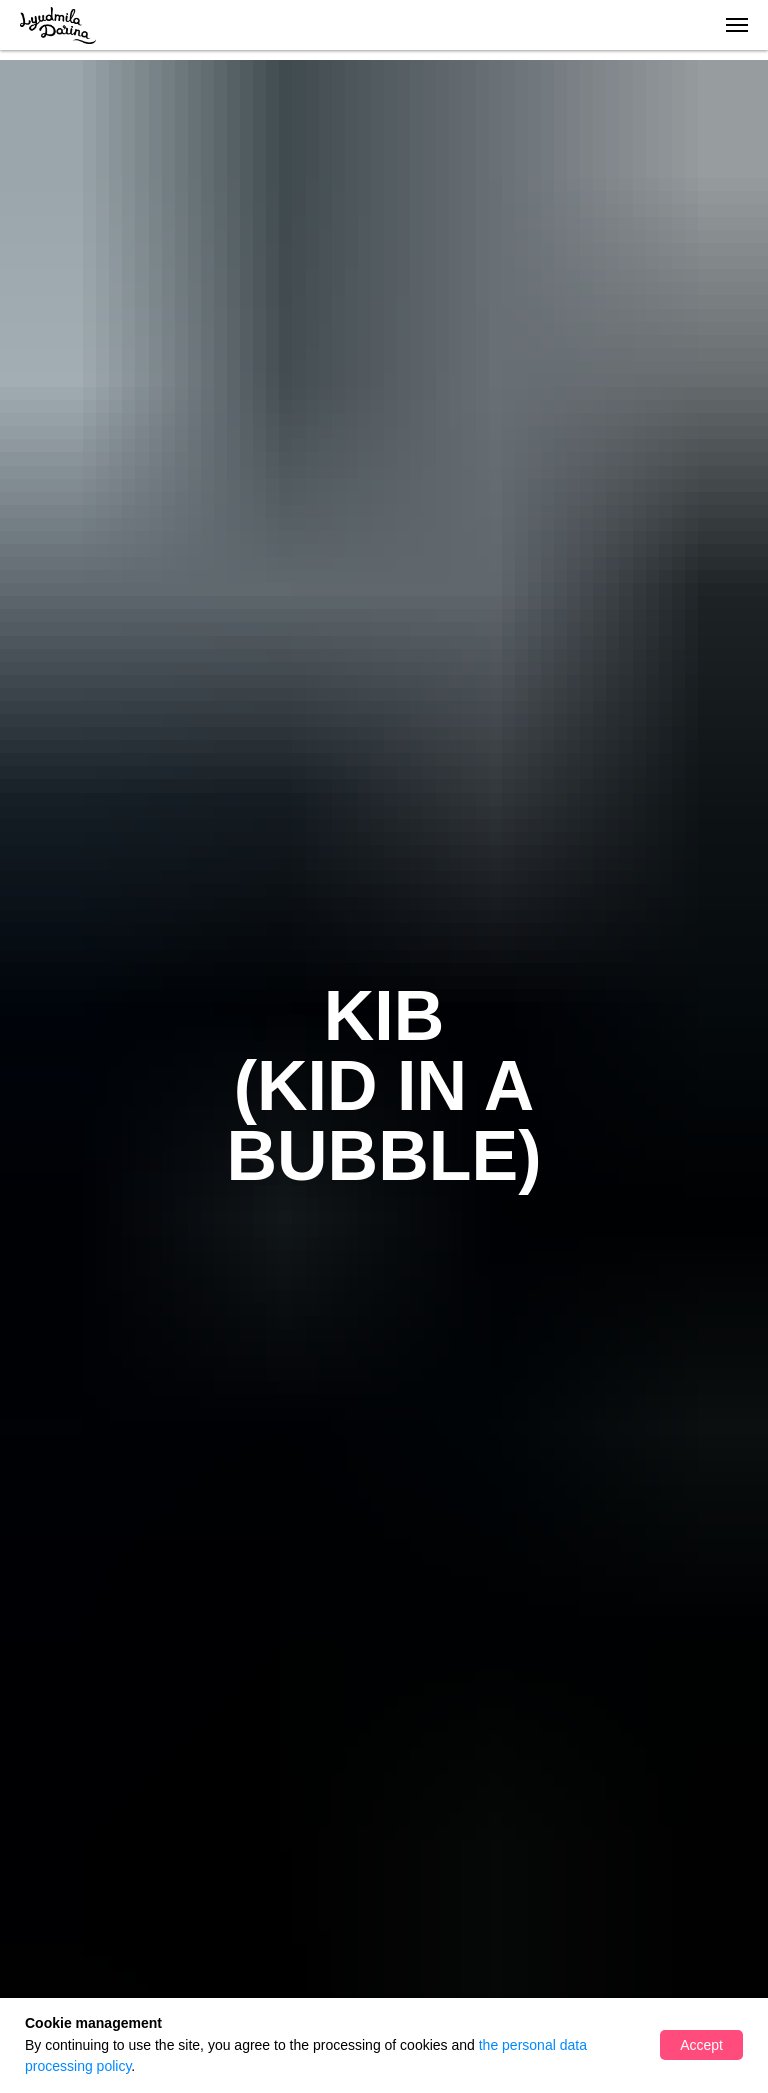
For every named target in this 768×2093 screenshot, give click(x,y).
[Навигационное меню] (737, 25)
